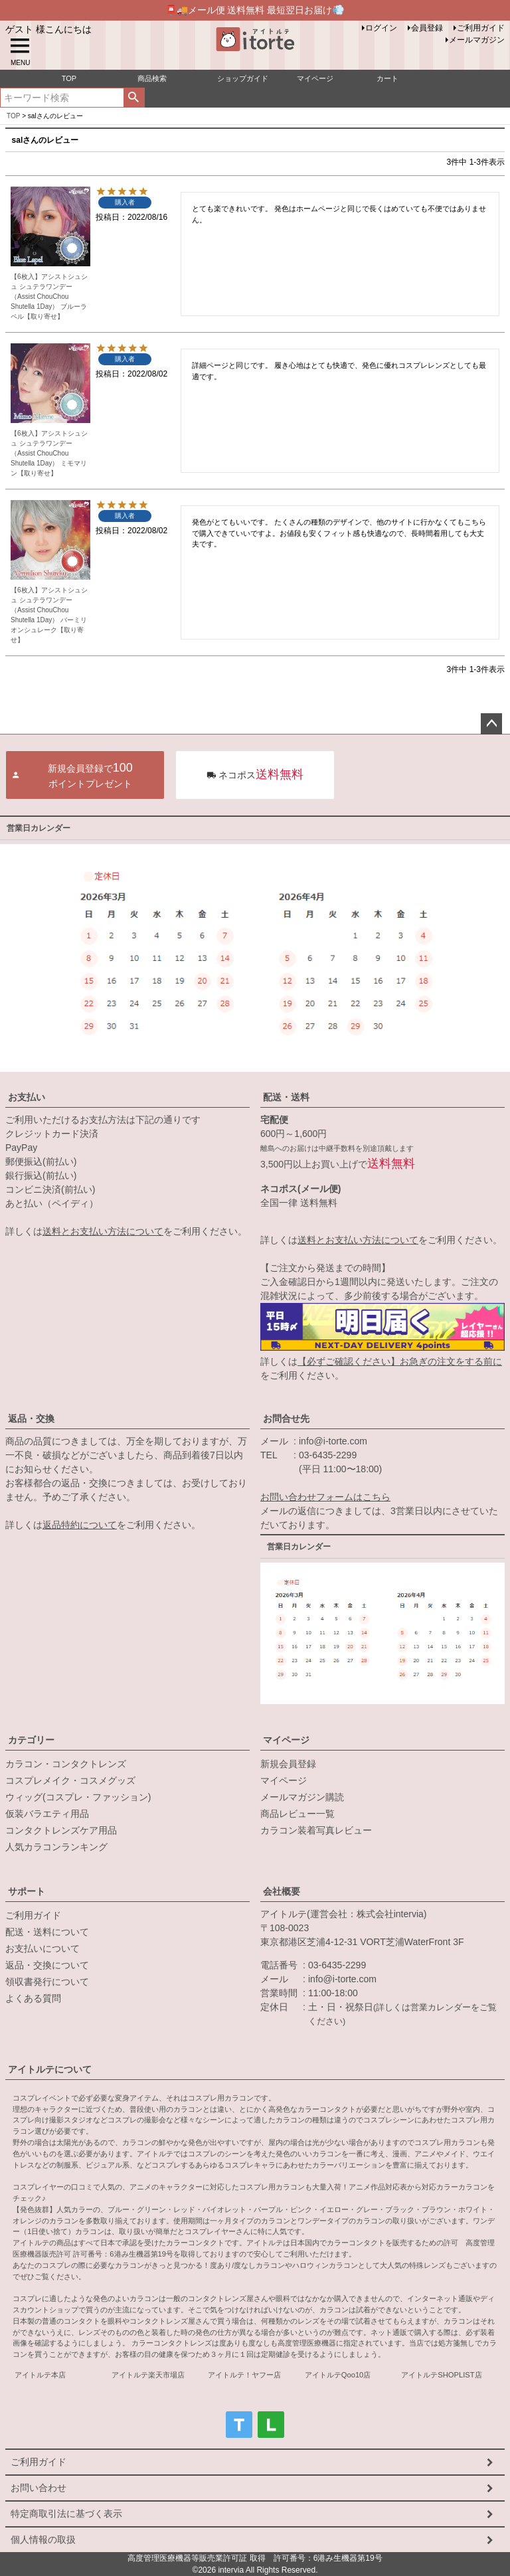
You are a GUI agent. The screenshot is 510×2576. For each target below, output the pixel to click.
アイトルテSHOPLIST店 (441, 2375)
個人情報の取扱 (43, 2539)
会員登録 (427, 28)
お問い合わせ (38, 2487)
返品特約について (79, 1524)
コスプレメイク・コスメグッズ (70, 1780)
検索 (134, 97)
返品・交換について (47, 1965)
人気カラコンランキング (56, 1847)
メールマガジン (477, 39)
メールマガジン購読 (302, 1797)
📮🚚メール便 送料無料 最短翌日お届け (255, 9)
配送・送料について (47, 1932)
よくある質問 (33, 1998)
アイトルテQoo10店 (338, 2375)
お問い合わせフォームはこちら (325, 1497)
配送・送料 (286, 1097)
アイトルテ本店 (40, 2375)
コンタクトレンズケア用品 (61, 1830)
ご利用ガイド (481, 28)
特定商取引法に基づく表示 (66, 2513)
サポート (26, 1891)
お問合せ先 (286, 1418)
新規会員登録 (288, 1764)
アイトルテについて (50, 2069)
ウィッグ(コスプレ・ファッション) (78, 1797)
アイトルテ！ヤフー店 (244, 2375)
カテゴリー (31, 1740)
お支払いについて (42, 1948)
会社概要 (281, 1891)
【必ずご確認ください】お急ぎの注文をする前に (400, 1361)
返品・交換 (31, 1418)
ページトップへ (491, 723)
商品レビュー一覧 (297, 1813)
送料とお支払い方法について (102, 1231)
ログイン (381, 28)
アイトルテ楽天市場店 (148, 2375)
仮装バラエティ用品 (47, 1813)
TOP (13, 116)
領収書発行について (47, 1981)
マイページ (286, 1740)
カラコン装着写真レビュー (316, 1830)
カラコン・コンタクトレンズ (65, 1764)
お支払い (26, 1097)
